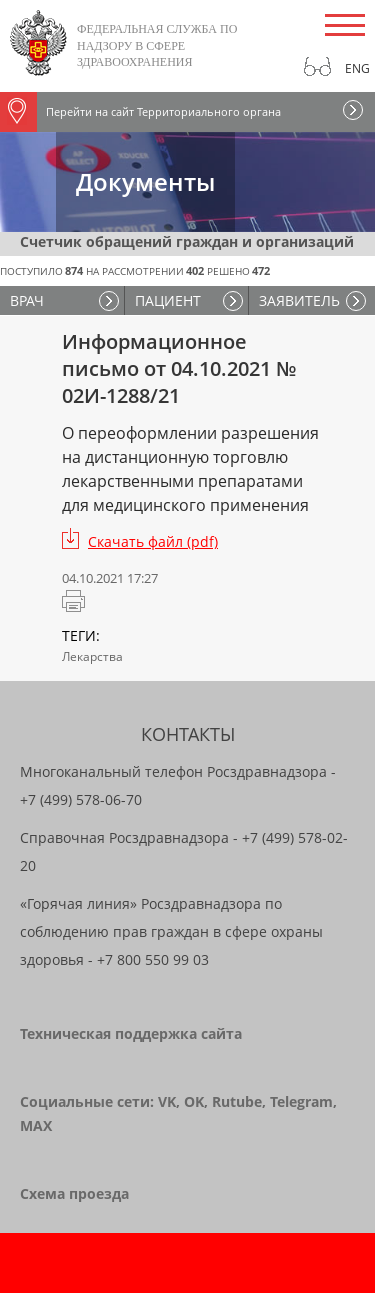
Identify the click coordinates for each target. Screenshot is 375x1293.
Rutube (237, 1101)
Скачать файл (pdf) (153, 541)
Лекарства (92, 656)
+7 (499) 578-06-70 (81, 799)
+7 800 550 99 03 (153, 959)
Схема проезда (74, 1193)
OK (194, 1101)
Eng (357, 68)
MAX (36, 1125)
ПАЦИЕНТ (168, 300)
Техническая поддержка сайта (131, 1033)
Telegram (301, 1101)
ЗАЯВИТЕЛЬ (299, 300)
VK (167, 1101)
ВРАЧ (27, 300)
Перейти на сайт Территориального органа (140, 112)
